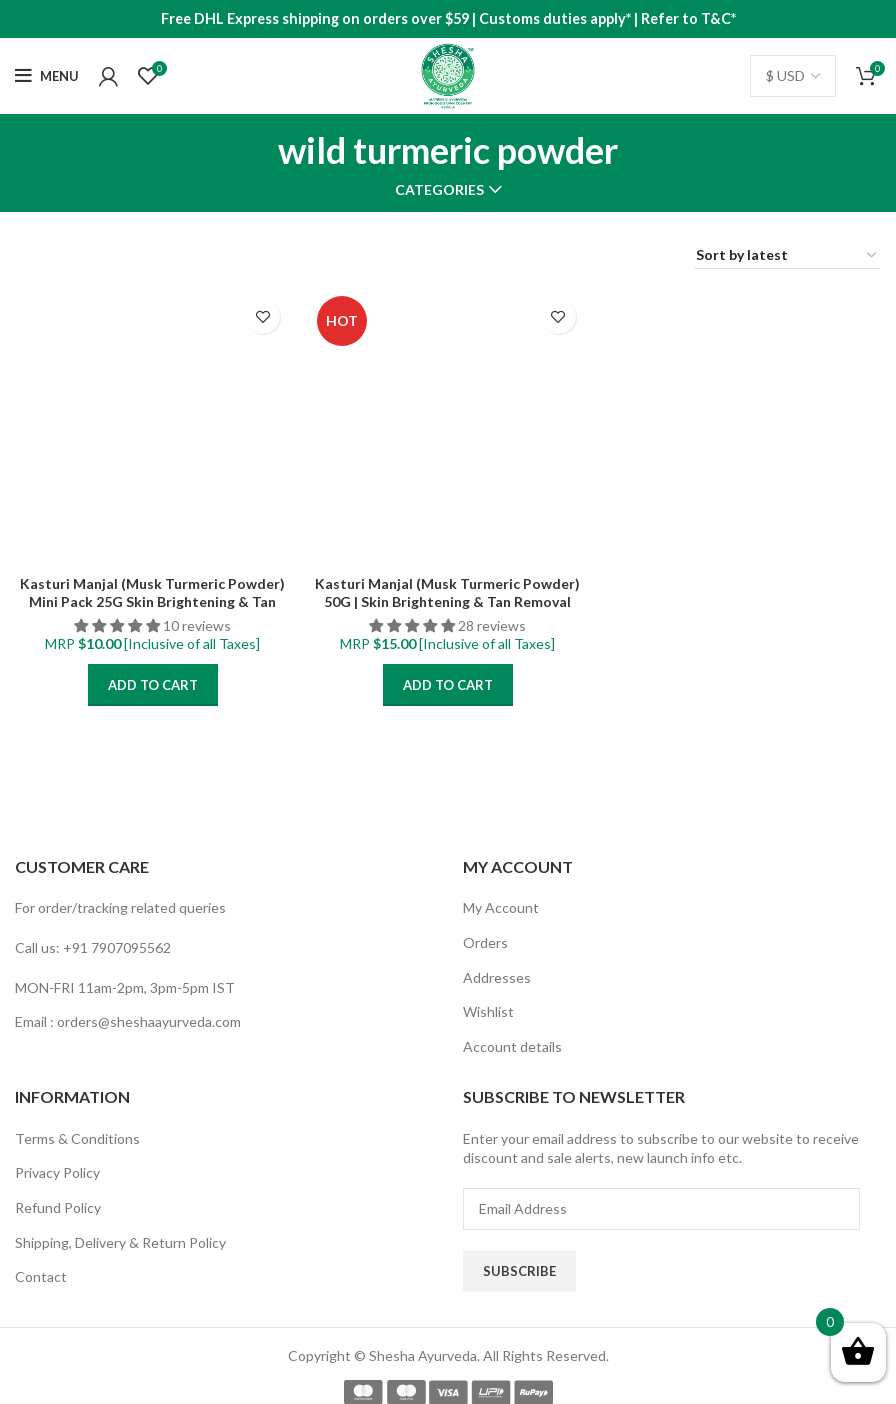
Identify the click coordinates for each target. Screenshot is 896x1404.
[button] (118, 625)
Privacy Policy (57, 1172)
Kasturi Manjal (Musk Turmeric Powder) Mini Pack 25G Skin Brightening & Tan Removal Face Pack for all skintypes (152, 601)
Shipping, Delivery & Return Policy (120, 1242)
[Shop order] (787, 256)
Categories (439, 190)
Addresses (497, 977)
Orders (485, 942)
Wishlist (488, 1011)
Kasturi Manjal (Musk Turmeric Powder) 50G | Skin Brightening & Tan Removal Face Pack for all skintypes (447, 601)
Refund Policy (58, 1207)
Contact (41, 1276)
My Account (501, 907)
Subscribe (519, 1271)
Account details (512, 1046)
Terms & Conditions (77, 1138)
